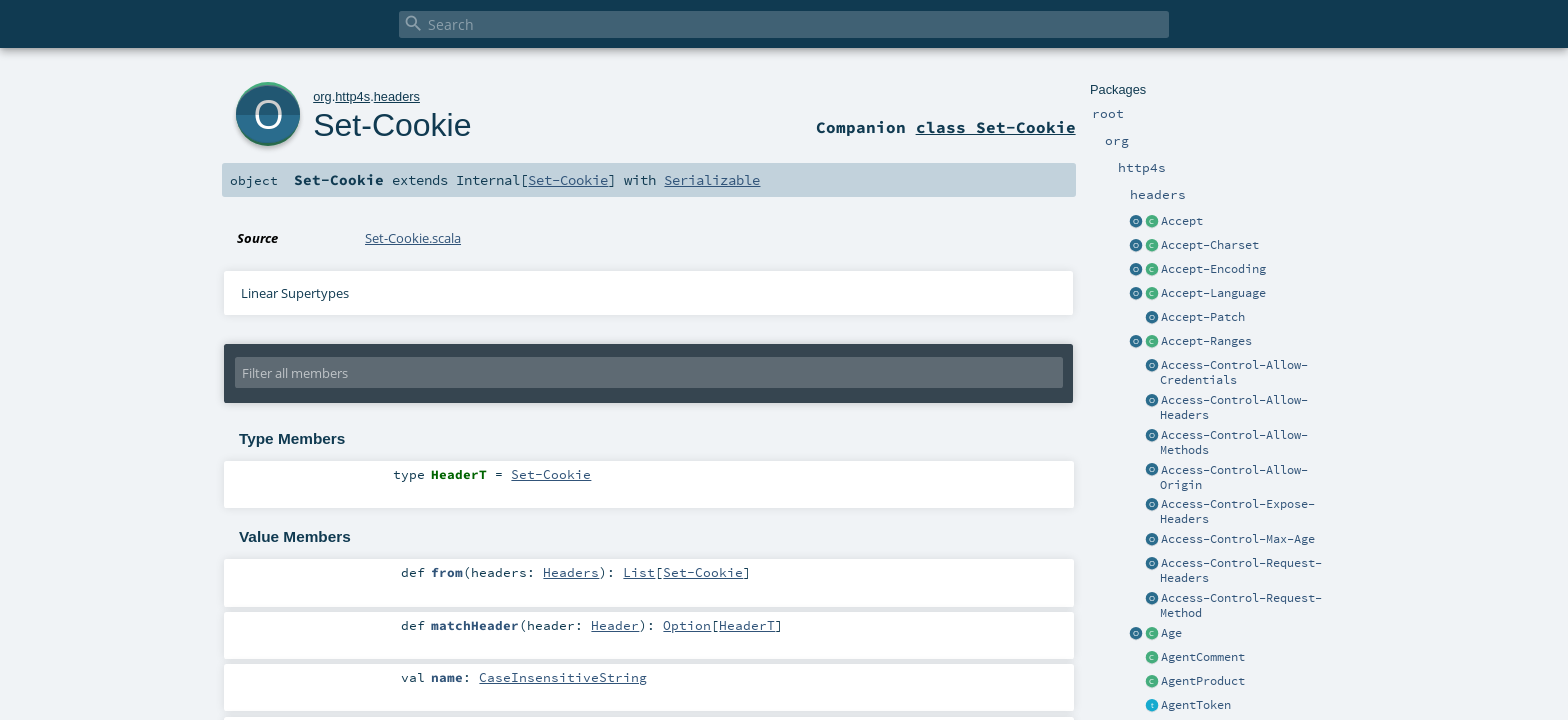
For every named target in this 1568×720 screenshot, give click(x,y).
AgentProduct (1203, 681)
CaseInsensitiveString (563, 677)
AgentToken (1196, 705)
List (639, 572)
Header (615, 625)
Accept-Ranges (1206, 341)
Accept (1182, 221)
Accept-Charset (1210, 245)
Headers (571, 572)
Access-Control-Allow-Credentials (1234, 372)
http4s (352, 96)
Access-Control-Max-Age (1238, 539)
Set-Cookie (392, 125)
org (322, 96)
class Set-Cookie (996, 127)
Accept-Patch (1203, 317)
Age (1171, 633)
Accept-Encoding (1213, 269)
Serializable (712, 180)
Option (687, 625)
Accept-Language (1213, 293)
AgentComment (1203, 657)
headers (397, 96)
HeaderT (747, 625)
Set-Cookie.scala (413, 238)
